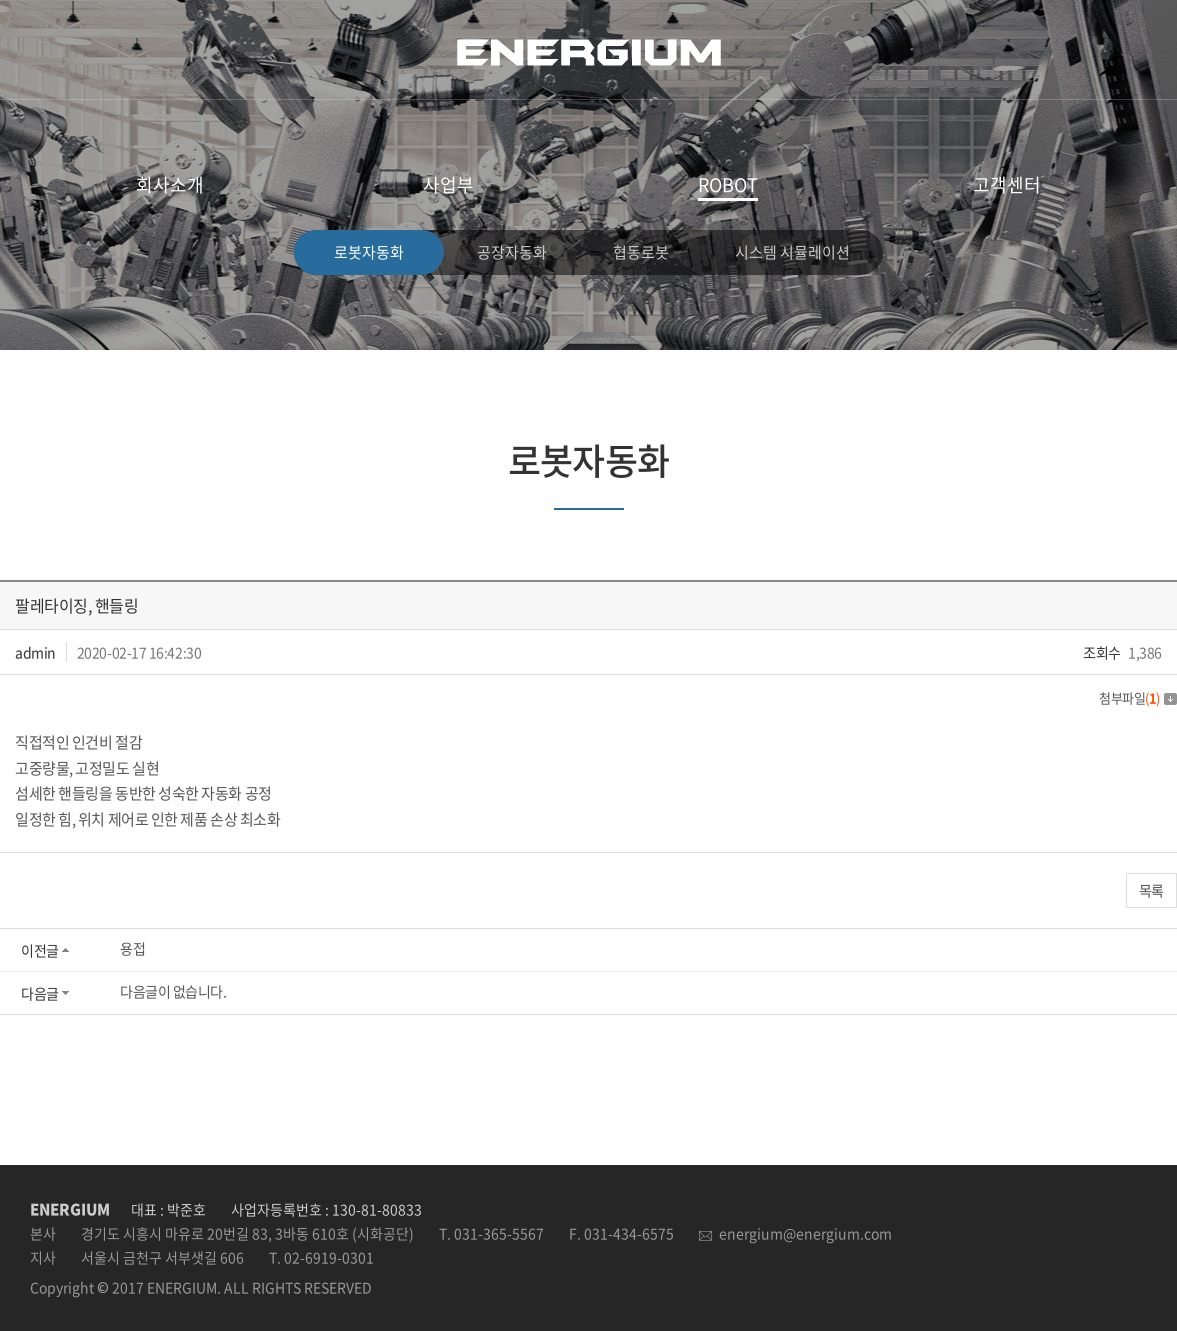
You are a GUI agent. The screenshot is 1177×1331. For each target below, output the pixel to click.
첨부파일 (1138, 697)
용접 (132, 948)
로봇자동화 (369, 252)
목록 (1151, 890)
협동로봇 (641, 252)
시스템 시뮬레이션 (792, 252)
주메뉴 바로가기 (0, 0)
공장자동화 (512, 252)
